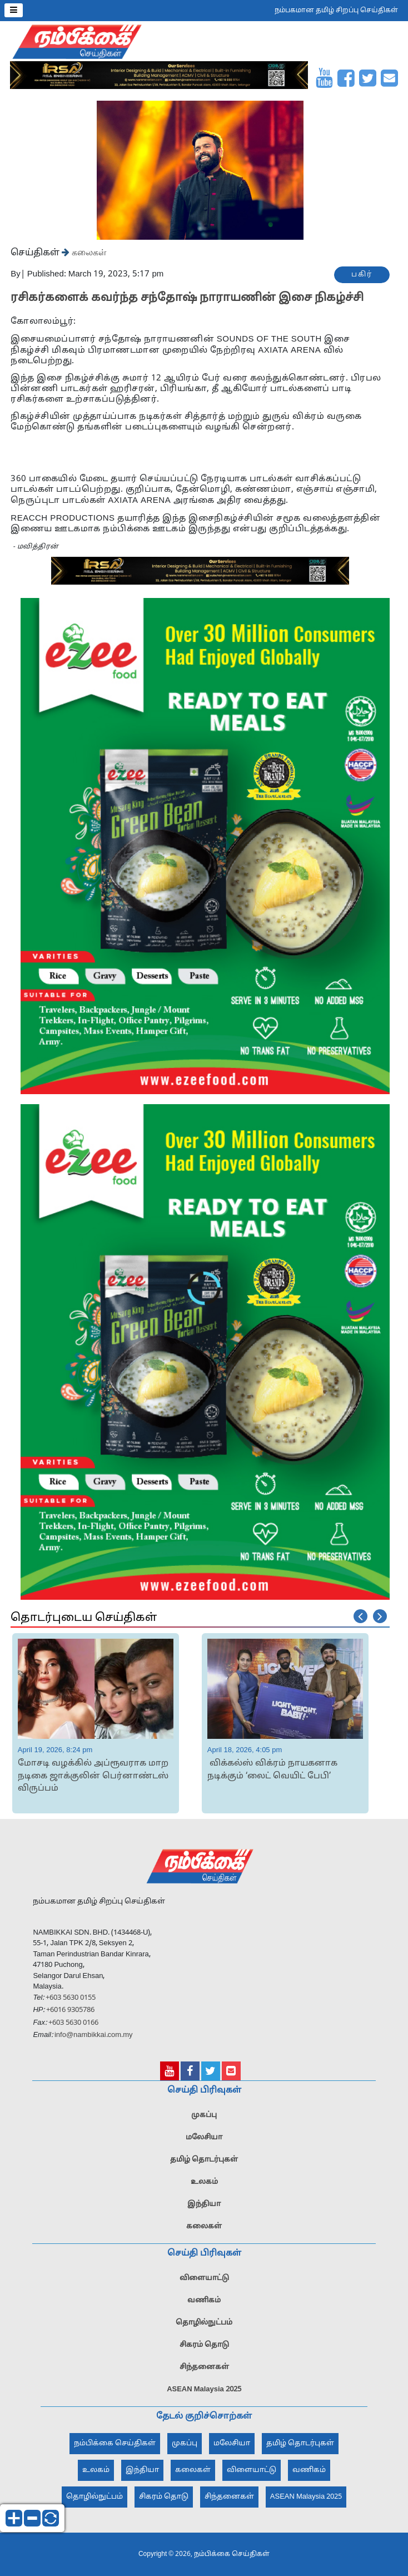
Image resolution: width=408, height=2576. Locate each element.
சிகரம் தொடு (204, 2345)
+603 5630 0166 (73, 2023)
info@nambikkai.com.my (93, 2035)
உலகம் (204, 2182)
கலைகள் (87, 252)
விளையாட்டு (204, 2278)
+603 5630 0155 (70, 1998)
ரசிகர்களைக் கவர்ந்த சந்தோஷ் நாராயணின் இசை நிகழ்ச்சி (188, 298)
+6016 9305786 (69, 2010)
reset (50, 2518)
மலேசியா (204, 2137)
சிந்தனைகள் (204, 2367)
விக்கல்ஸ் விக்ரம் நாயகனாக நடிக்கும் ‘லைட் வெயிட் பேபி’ (272, 1770)
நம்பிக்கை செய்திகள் (115, 2443)
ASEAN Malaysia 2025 (204, 2389)
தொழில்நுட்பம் (204, 2322)
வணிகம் (204, 2300)
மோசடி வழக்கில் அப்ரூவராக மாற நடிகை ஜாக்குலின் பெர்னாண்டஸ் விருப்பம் (93, 1776)
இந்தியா (204, 2204)
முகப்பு (204, 2115)
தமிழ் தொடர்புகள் (204, 2159)
